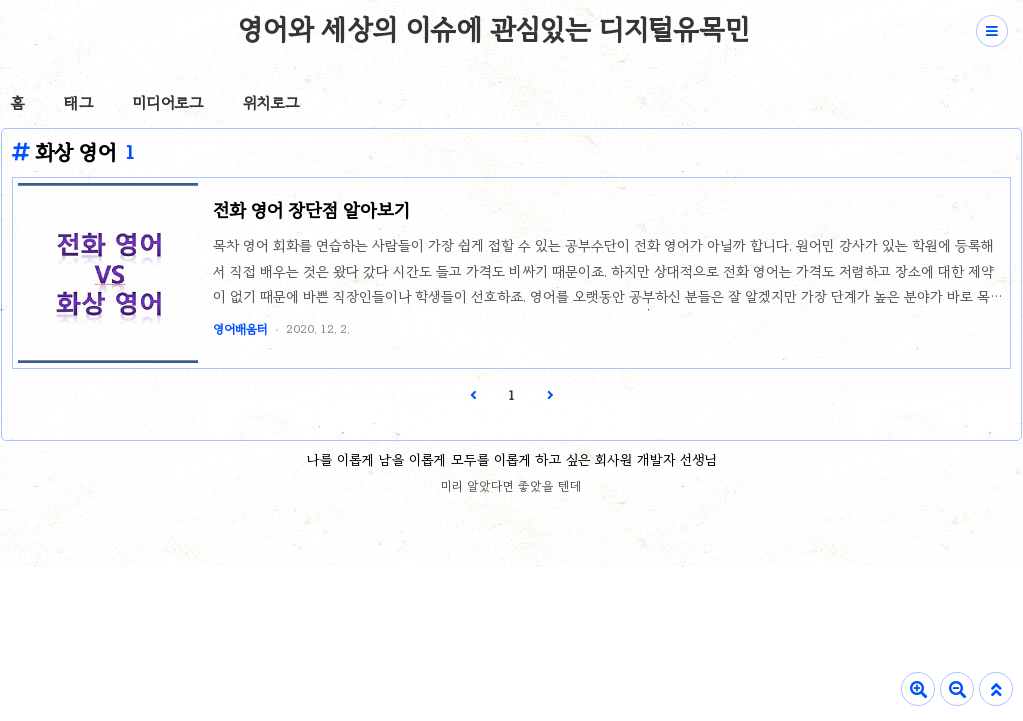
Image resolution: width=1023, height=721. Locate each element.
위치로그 (271, 103)
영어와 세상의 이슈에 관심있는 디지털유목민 (493, 29)
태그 (78, 103)
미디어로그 (168, 103)
